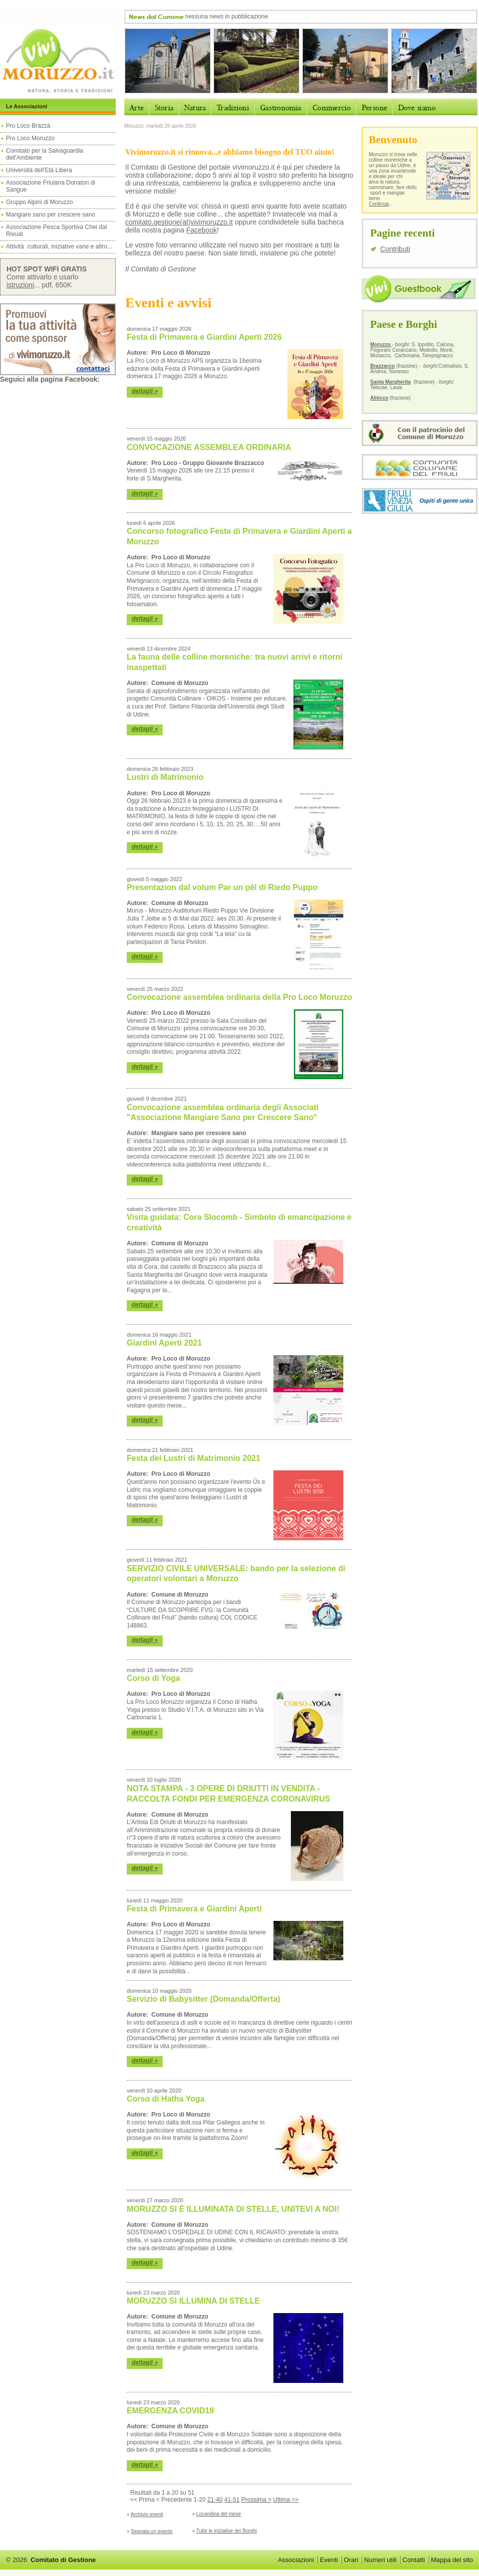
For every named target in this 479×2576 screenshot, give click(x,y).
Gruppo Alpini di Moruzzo (39, 202)
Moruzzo (381, 344)
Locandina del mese (218, 2514)
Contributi (395, 249)
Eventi (329, 2560)
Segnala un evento (151, 2531)
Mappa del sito (452, 2560)
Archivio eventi (147, 2514)
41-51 (232, 2499)
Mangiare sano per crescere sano (50, 214)
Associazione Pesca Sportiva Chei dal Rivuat (56, 230)
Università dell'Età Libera (39, 170)
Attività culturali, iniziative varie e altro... (59, 246)
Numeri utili (380, 2560)
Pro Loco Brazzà (29, 125)
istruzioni (20, 285)
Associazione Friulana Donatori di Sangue (50, 186)
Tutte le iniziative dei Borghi (226, 2531)
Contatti (414, 2560)
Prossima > (256, 2499)
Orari (351, 2560)
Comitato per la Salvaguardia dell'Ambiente (44, 154)
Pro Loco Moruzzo (30, 138)
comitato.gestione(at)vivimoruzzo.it (179, 222)
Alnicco (379, 398)
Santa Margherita (390, 382)
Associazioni (296, 2560)
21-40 (215, 2499)
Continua (379, 204)
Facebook (201, 230)
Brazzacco (382, 366)
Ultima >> (285, 2499)
